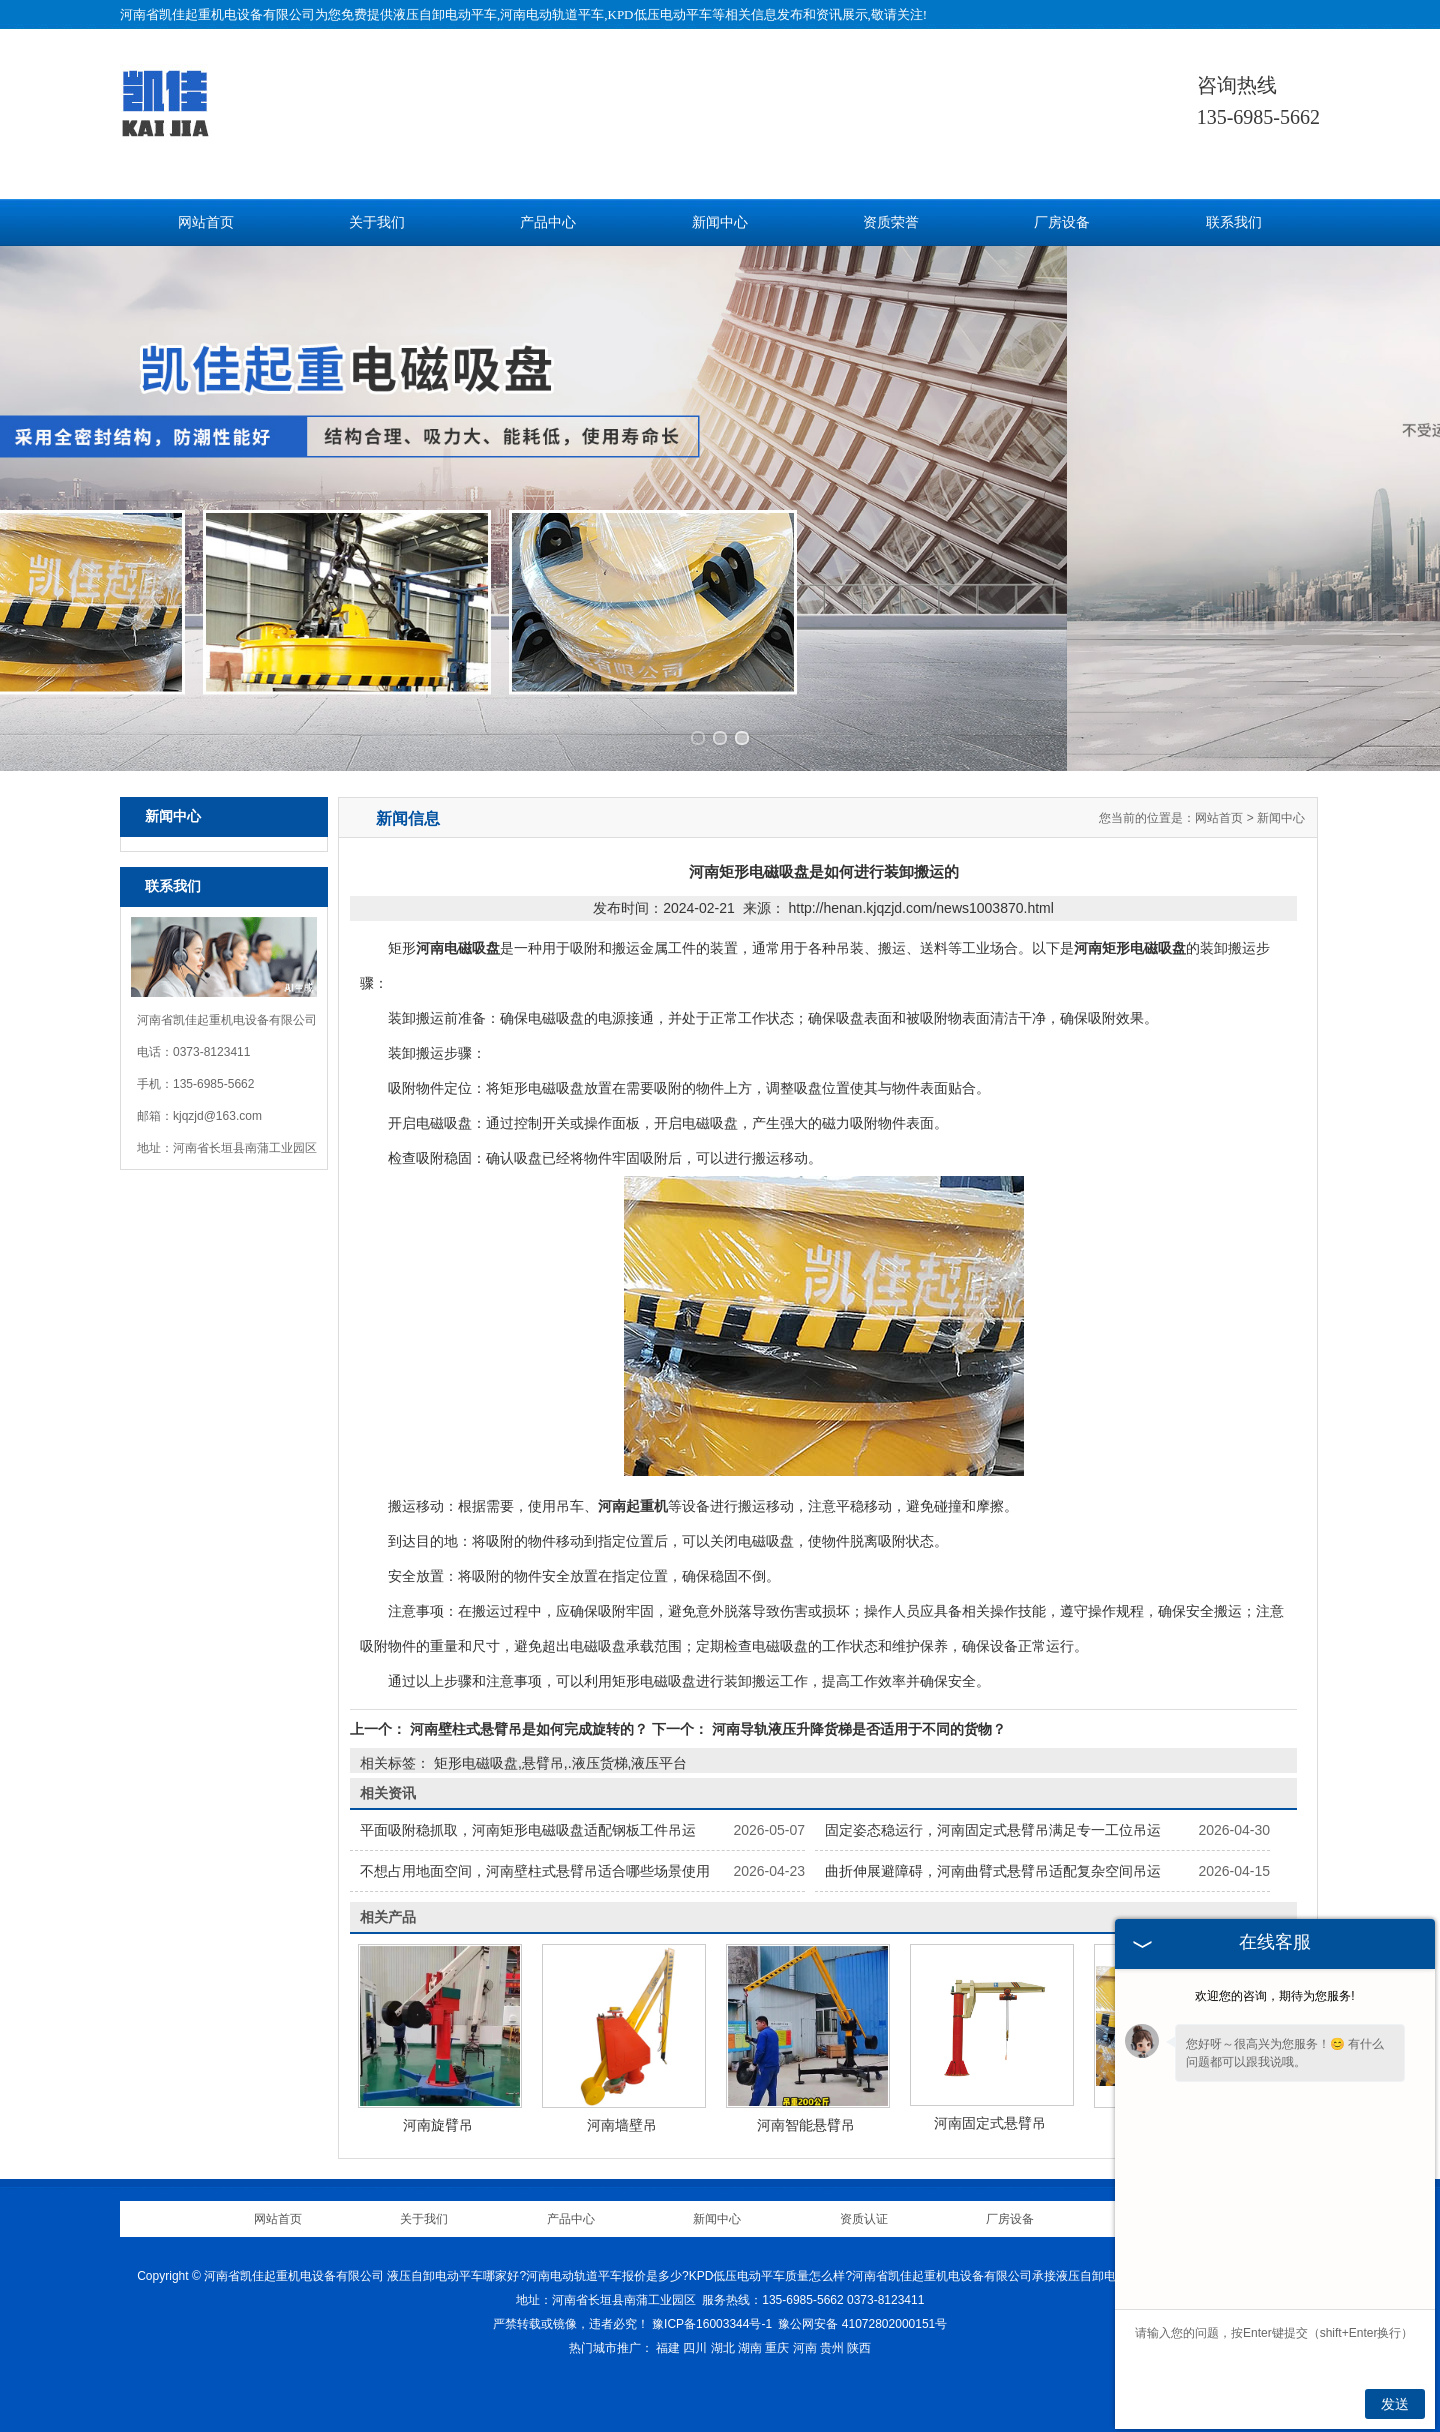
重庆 (777, 2348)
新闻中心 (720, 222)
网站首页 (206, 222)
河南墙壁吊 (622, 2125)
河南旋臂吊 (438, 2125)
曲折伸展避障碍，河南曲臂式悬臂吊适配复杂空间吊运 (993, 1871)
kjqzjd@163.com (217, 1116)
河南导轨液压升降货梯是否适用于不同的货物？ (857, 1729)
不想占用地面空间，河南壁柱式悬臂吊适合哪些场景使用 (535, 1871)
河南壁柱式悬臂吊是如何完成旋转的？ (529, 1729)
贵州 (832, 2348)
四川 (695, 2348)
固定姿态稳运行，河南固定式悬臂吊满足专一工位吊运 (993, 1830)
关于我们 (377, 222)
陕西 (859, 2348)
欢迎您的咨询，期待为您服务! (1274, 1996)
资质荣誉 (891, 222)
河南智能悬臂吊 (806, 2125)
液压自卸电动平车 (445, 14)
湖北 (723, 2348)
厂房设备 (1062, 222)
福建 (668, 2348)
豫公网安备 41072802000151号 (862, 2324)
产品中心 (548, 222)
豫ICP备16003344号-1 (712, 2324)
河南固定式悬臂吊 (990, 2123)
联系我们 (1234, 222)
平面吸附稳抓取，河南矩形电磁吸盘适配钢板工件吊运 (528, 1830)
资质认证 (864, 2219)
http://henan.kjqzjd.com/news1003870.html (920, 908)
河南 (805, 2348)
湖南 (750, 2348)
